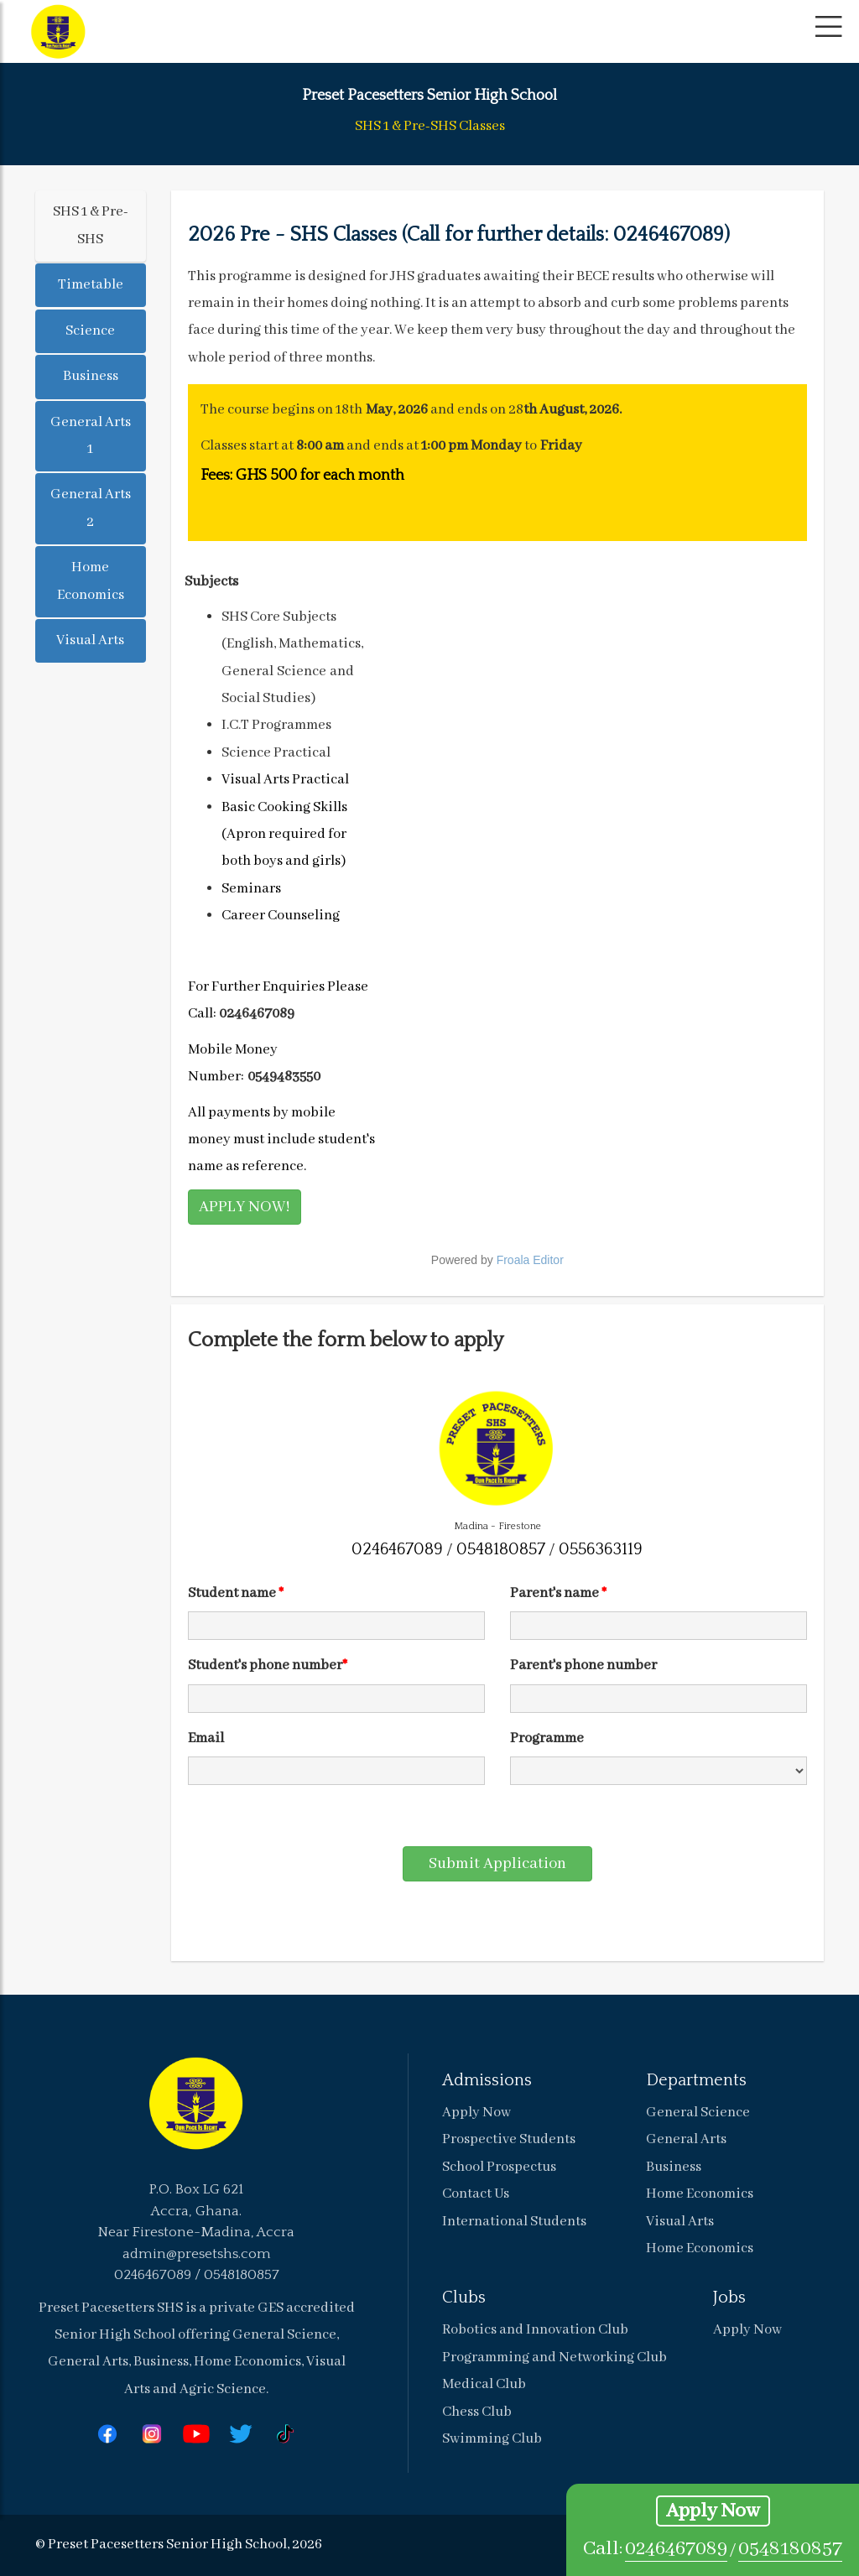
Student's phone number (267, 1665)
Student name (236, 1593)
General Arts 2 (90, 508)
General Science (698, 2112)
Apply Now (713, 2511)
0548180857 (790, 2549)
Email (206, 1738)
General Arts (686, 2139)
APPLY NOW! (244, 1207)
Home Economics (90, 581)
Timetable (90, 285)
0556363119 (601, 1549)
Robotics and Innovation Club (535, 2330)
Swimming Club (492, 2439)
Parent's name (558, 1593)
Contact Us (475, 2194)
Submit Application (497, 1864)
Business (90, 376)
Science (90, 331)
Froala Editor (530, 1260)
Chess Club (477, 2412)
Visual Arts (90, 640)
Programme (547, 1738)
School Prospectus (499, 2167)
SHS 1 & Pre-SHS (90, 225)
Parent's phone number (583, 1665)
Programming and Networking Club (554, 2357)
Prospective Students (508, 2139)
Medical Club (484, 2384)
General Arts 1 (90, 436)
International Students (514, 2221)
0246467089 (676, 2549)
